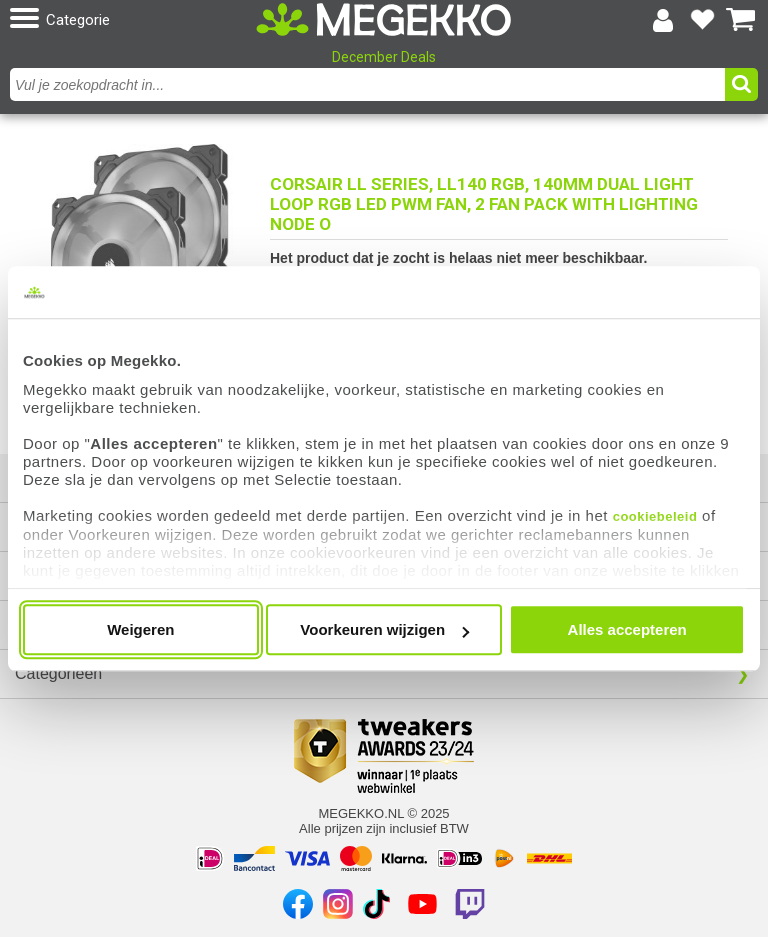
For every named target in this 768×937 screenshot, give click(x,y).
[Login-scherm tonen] (663, 20)
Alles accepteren (627, 629)
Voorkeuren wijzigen (384, 629)
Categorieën (58, 673)
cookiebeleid (655, 516)
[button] (130, 19)
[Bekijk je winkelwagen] (741, 20)
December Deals (384, 57)
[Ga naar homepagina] (384, 20)
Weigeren (140, 629)
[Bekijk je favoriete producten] (702, 20)
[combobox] (370, 84)
